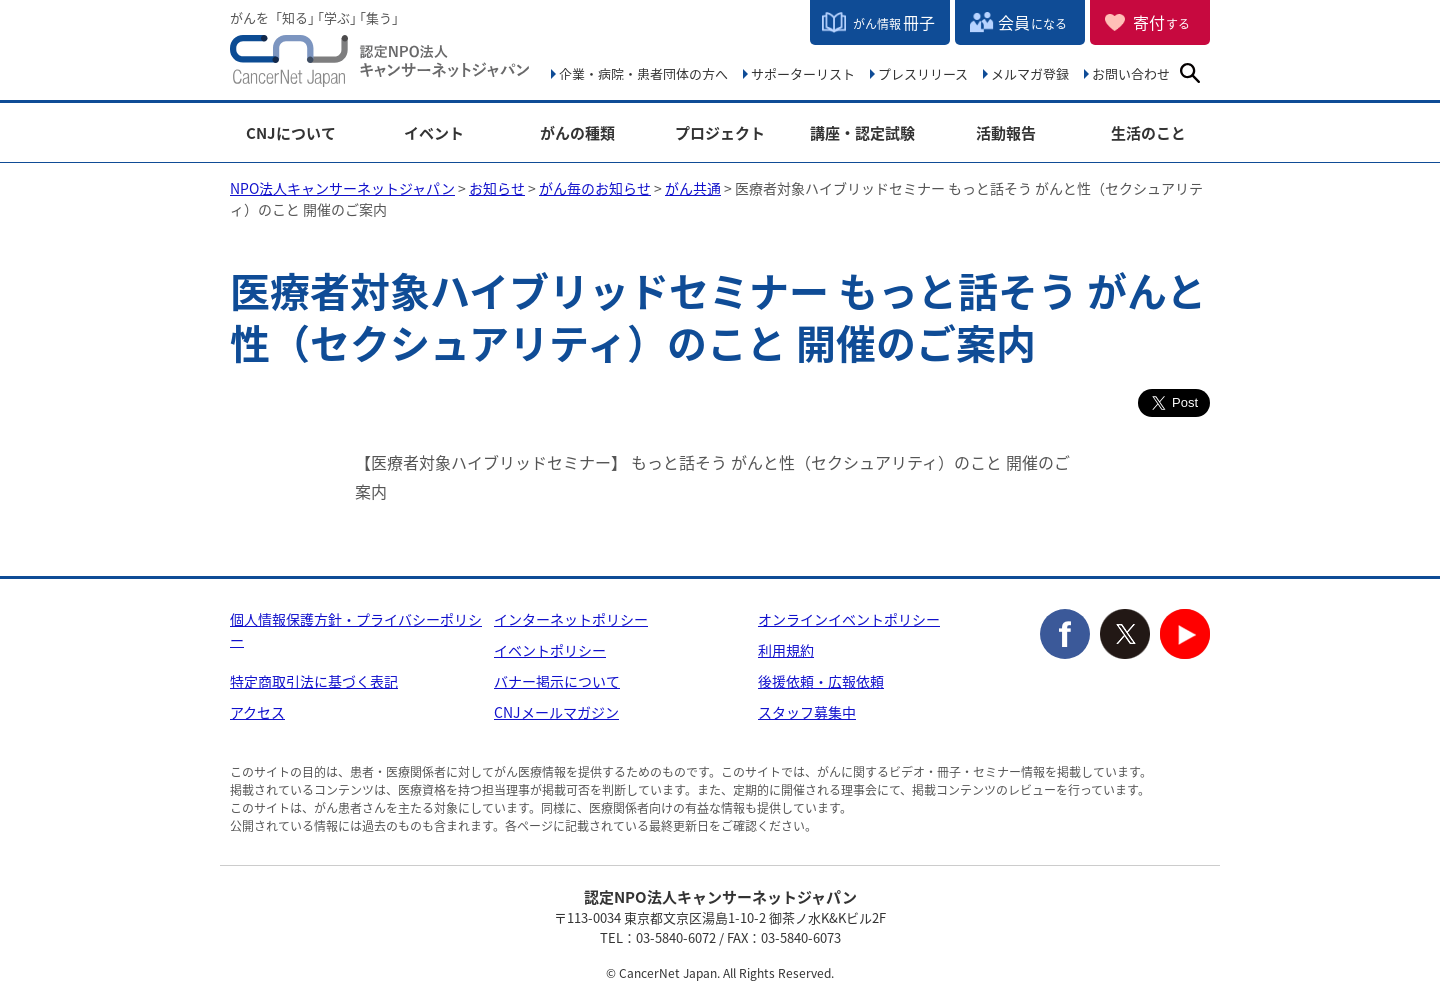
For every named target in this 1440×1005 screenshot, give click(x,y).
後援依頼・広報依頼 (821, 681)
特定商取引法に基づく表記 (314, 681)
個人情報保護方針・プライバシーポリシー (356, 629)
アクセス (257, 712)
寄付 (1161, 22)
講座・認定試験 (862, 133)
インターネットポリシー (571, 619)
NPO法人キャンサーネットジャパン (380, 65)
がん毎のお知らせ (595, 188)
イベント (434, 133)
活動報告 (1006, 133)
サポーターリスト (803, 73)
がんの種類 (577, 133)
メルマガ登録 (1030, 73)
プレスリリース (923, 73)
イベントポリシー (550, 650)
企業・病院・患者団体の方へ (643, 73)
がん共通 (693, 188)
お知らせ (497, 188)
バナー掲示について (557, 681)
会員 (1032, 22)
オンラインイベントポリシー (849, 619)
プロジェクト (720, 133)
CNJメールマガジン (556, 712)
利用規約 (786, 650)
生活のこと (1148, 133)
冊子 (894, 22)
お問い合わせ (1131, 73)
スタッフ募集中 (807, 712)
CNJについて (291, 133)
